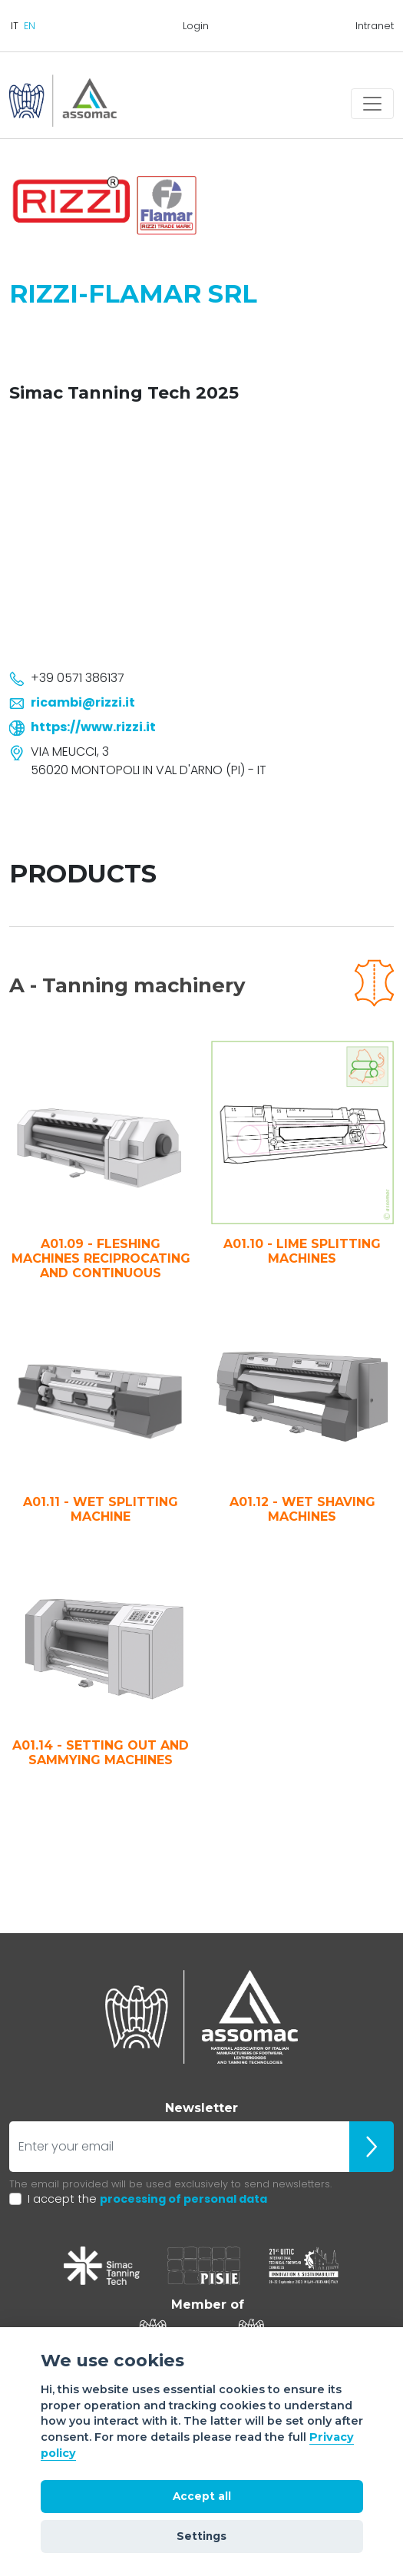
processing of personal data (183, 2199)
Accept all (202, 2496)
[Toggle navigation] (372, 103)
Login (196, 25)
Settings (201, 2536)
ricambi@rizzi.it (83, 702)
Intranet (374, 25)
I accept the (147, 2199)
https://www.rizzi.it (93, 727)
